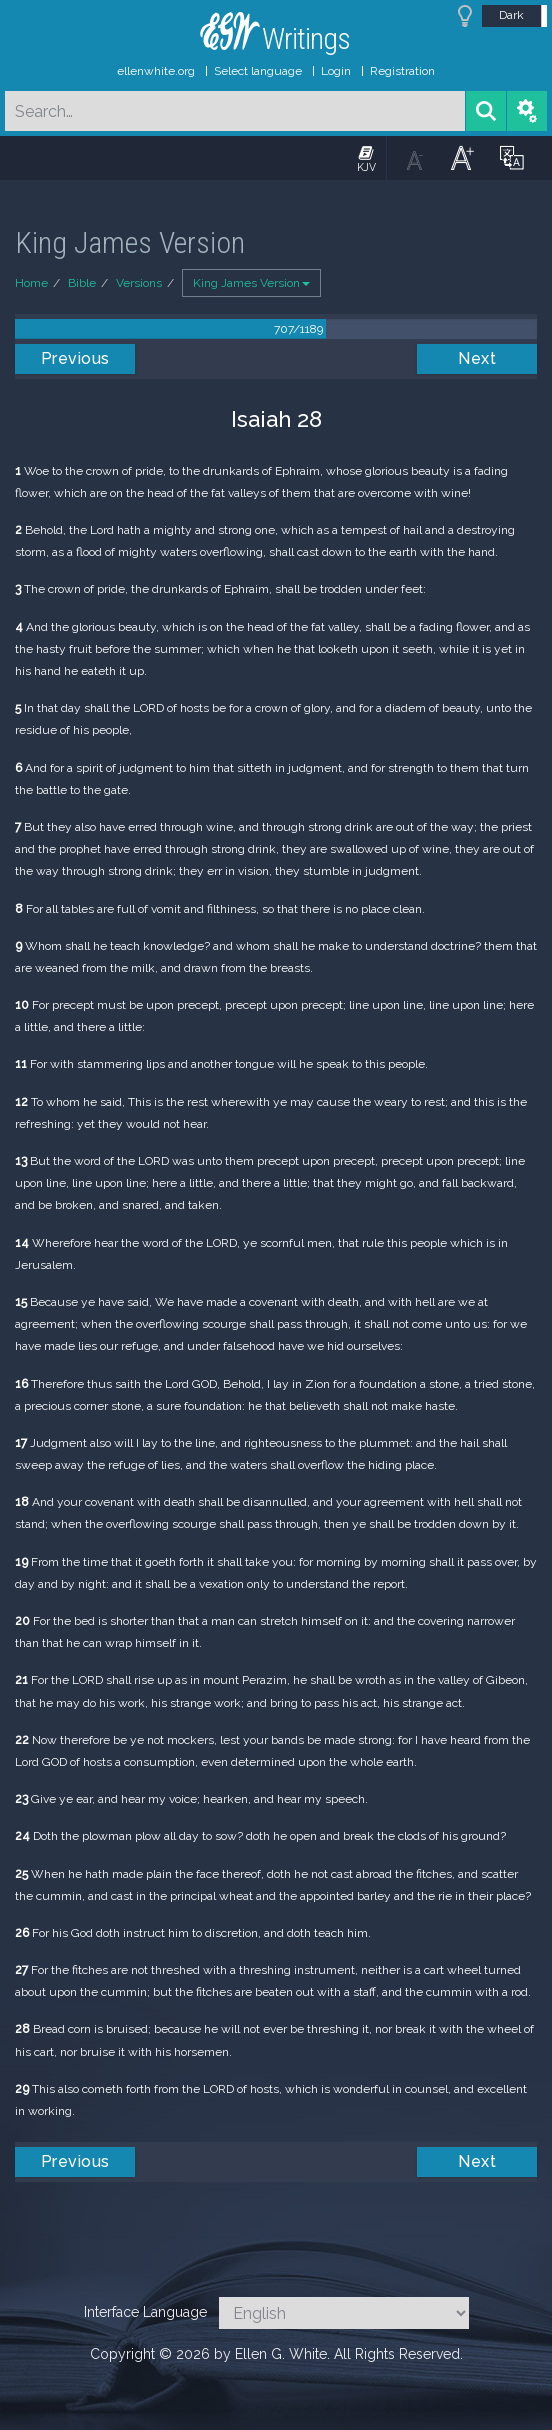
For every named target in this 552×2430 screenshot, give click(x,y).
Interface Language (145, 2312)
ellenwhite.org (156, 71)
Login (336, 71)
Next (477, 358)
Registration (402, 71)
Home (31, 283)
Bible (82, 283)
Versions (139, 283)
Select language (258, 71)
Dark (511, 15)
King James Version (251, 283)
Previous (75, 358)
